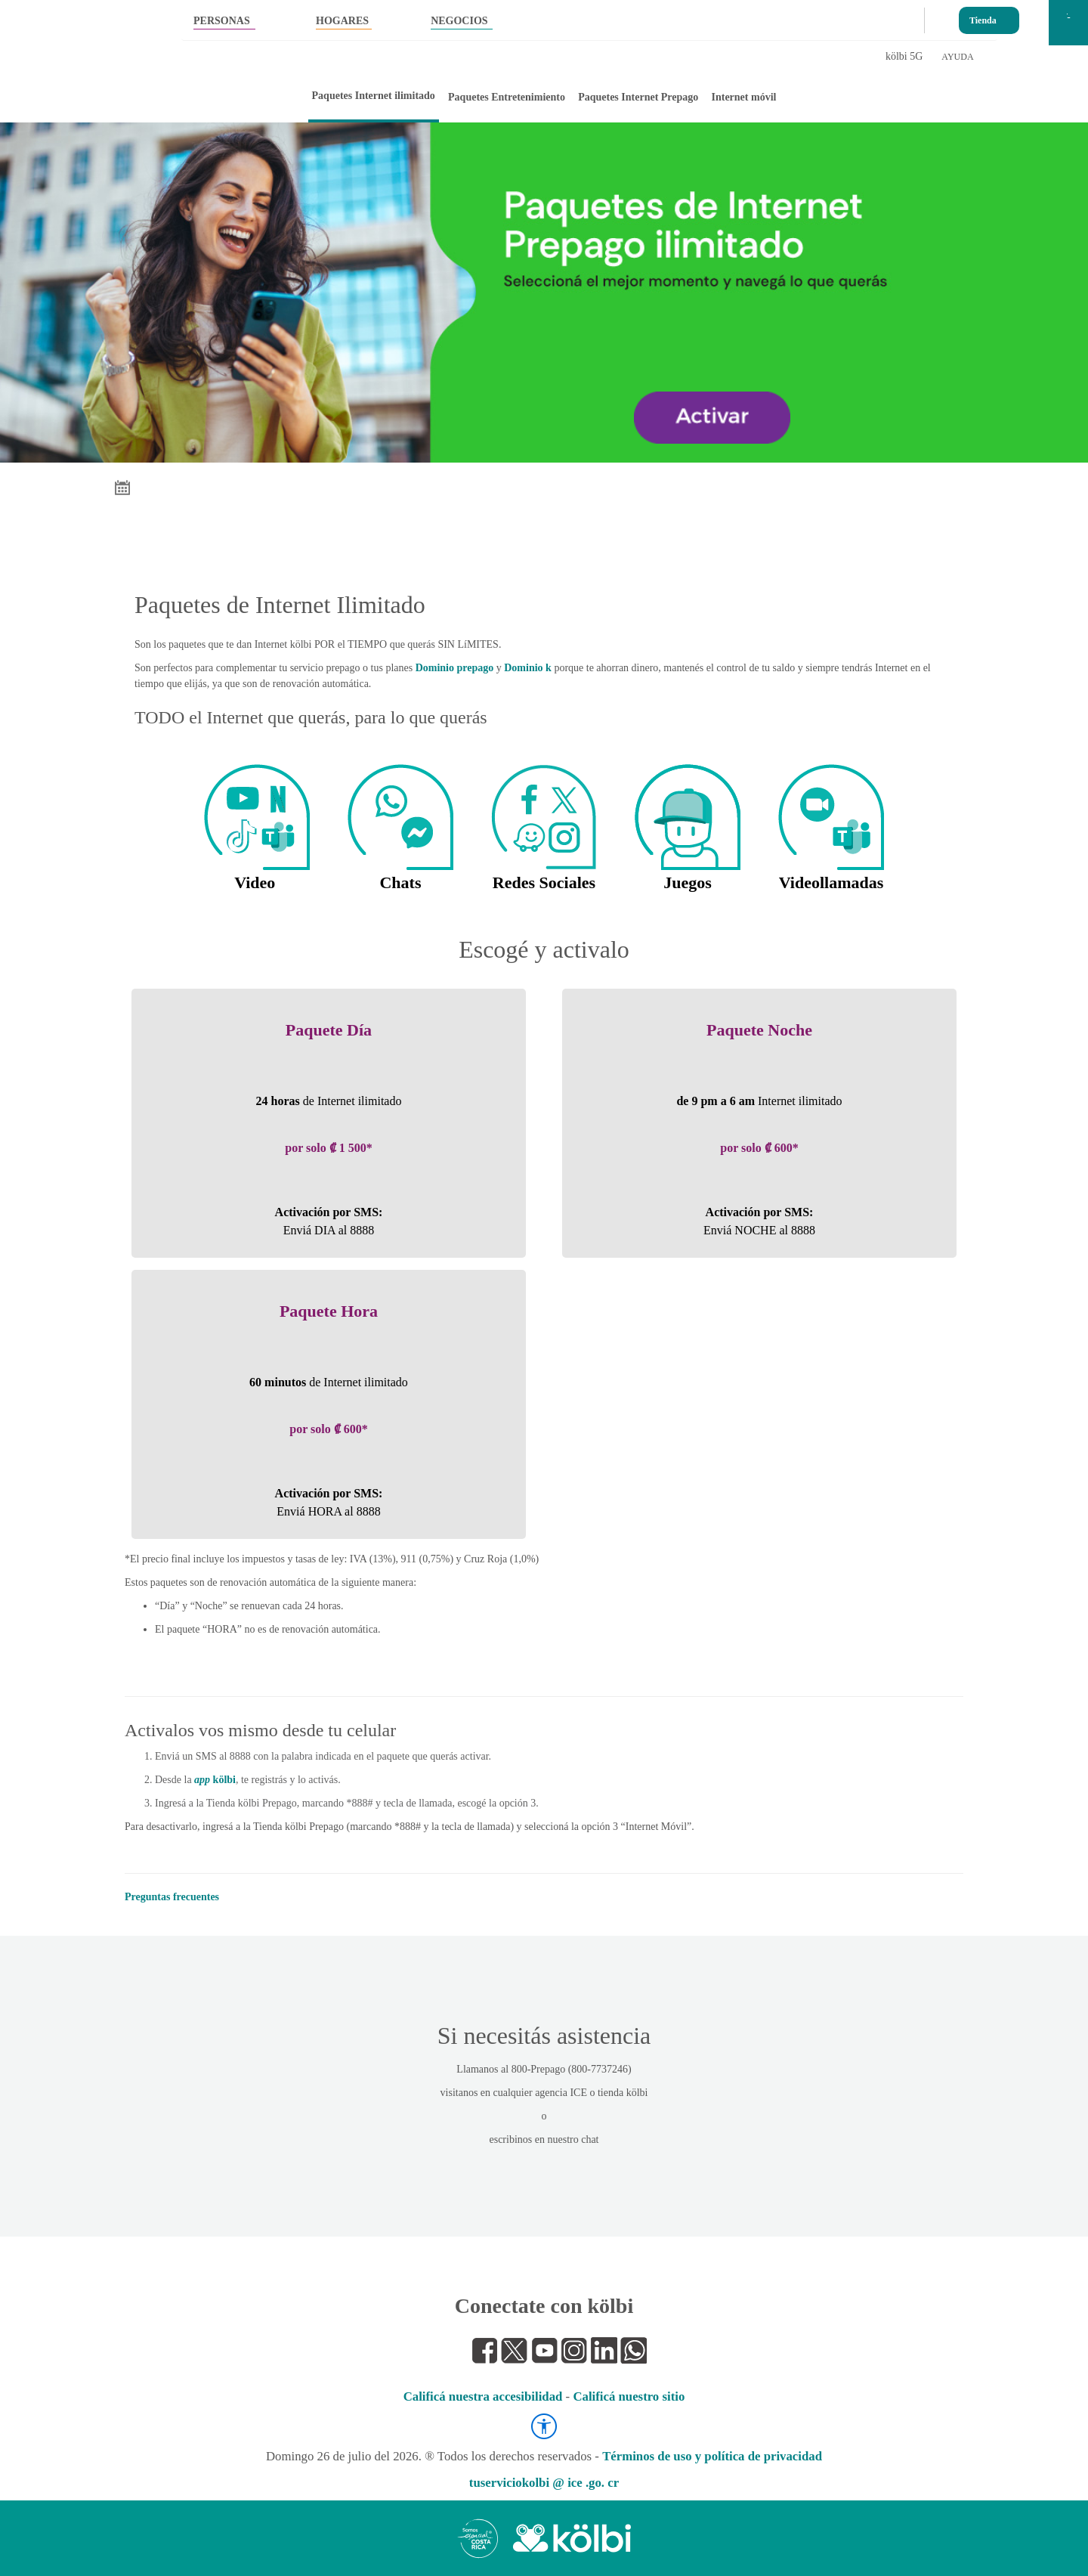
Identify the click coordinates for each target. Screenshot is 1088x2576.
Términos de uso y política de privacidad (712, 2456)
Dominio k (528, 667)
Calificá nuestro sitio (629, 2396)
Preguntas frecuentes (172, 1897)
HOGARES (342, 20)
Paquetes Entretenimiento (506, 97)
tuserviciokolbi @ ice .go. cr (544, 2482)
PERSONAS (221, 20)
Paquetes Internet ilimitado (373, 95)
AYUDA (957, 56)
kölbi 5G (904, 56)
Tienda (983, 17)
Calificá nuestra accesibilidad (483, 2396)
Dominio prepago (455, 667)
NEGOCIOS (459, 20)
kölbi (215, 1779)
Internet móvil (744, 97)
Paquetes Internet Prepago (638, 97)
